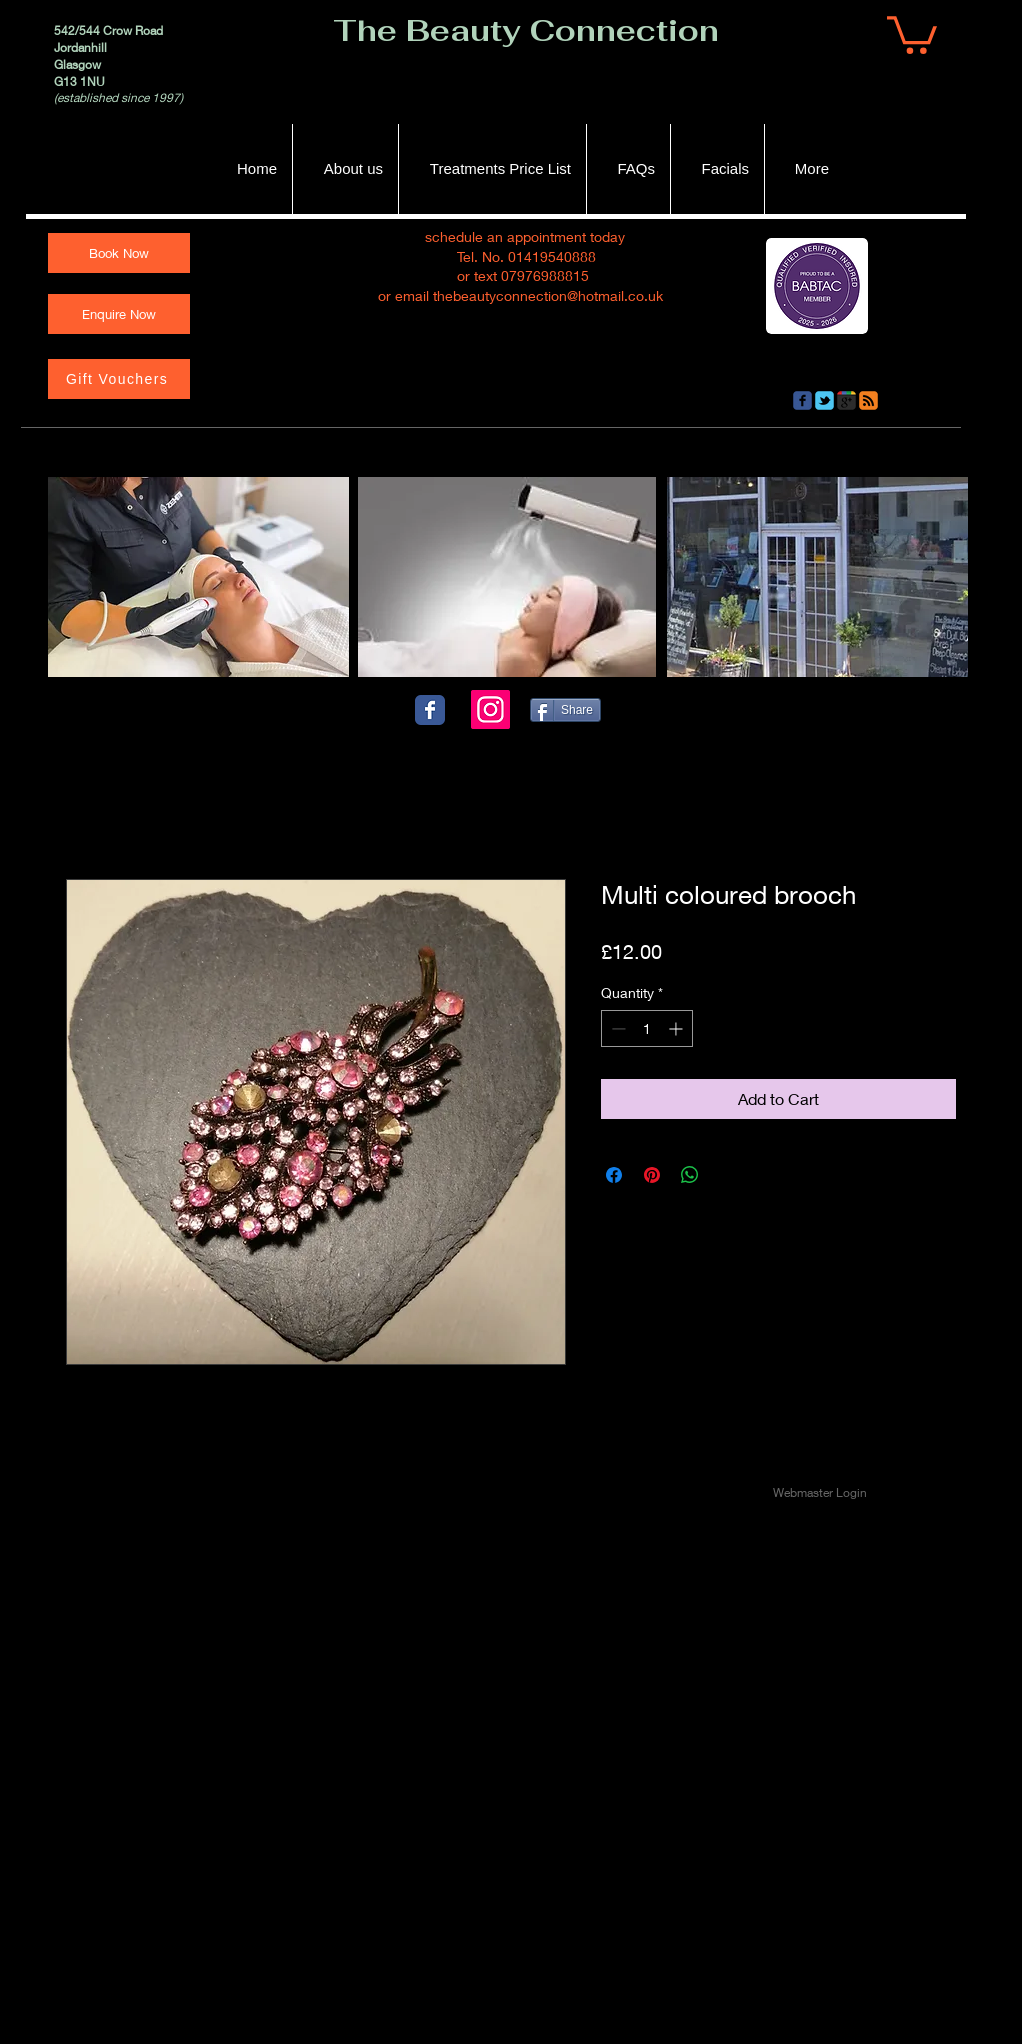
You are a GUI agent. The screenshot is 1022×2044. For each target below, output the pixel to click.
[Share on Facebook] (614, 1175)
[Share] (565, 710)
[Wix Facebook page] (430, 710)
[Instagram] (490, 709)
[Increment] (677, 1028)
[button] (912, 33)
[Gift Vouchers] (119, 379)
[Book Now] (119, 253)
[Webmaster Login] (820, 1493)
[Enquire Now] (119, 314)
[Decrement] (616, 1028)
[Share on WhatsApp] (690, 1175)
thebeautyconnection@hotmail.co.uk (548, 295)
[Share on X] (728, 1175)
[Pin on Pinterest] (652, 1175)
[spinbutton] (647, 1028)
